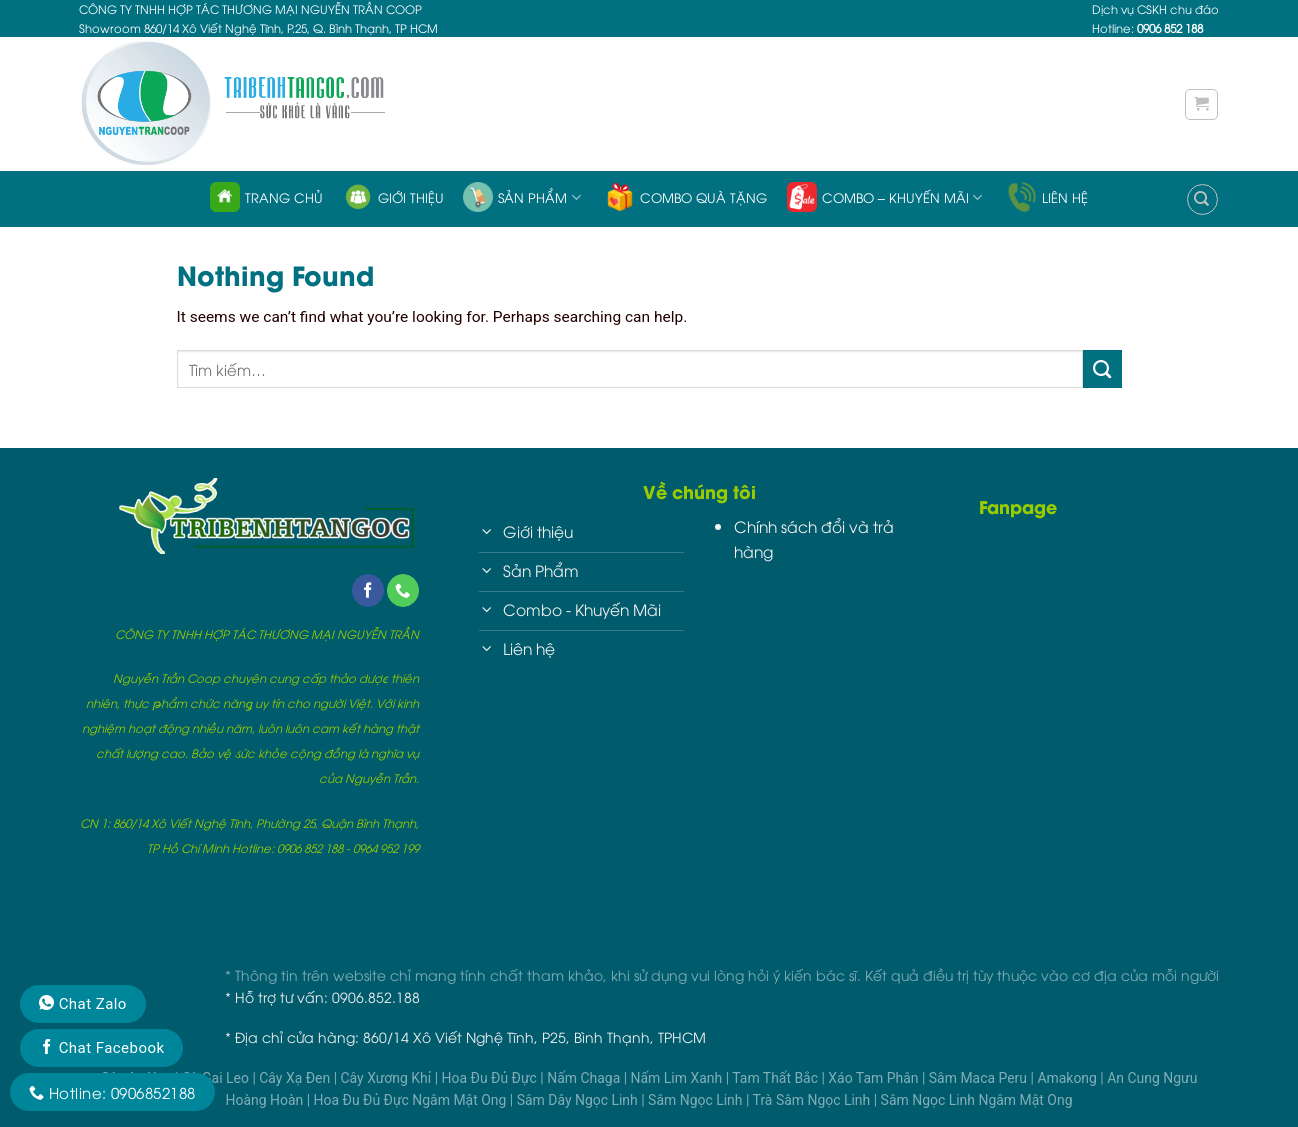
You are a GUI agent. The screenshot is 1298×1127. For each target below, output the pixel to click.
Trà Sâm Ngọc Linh (813, 1100)
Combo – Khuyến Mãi (884, 197)
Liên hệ (1047, 197)
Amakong (1068, 1078)
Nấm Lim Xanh (678, 1078)
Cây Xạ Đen (296, 1078)
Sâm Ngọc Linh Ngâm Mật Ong (977, 1100)
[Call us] (403, 590)
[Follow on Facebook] (368, 590)
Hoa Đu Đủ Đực (491, 1078)
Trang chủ (266, 197)
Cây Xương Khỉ (388, 1078)
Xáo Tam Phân (875, 1078)
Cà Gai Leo (217, 1078)
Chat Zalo (83, 1004)
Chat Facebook (101, 1048)
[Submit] (1102, 369)
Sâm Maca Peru (980, 1078)
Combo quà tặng (686, 197)
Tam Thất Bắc (776, 1078)
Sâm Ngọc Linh (697, 1100)
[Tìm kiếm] (1202, 199)
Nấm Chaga (585, 1078)
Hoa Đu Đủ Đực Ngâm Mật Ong (412, 1100)
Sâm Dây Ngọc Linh (579, 1100)
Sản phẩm (521, 197)
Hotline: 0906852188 (112, 1092)
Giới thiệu (393, 197)
